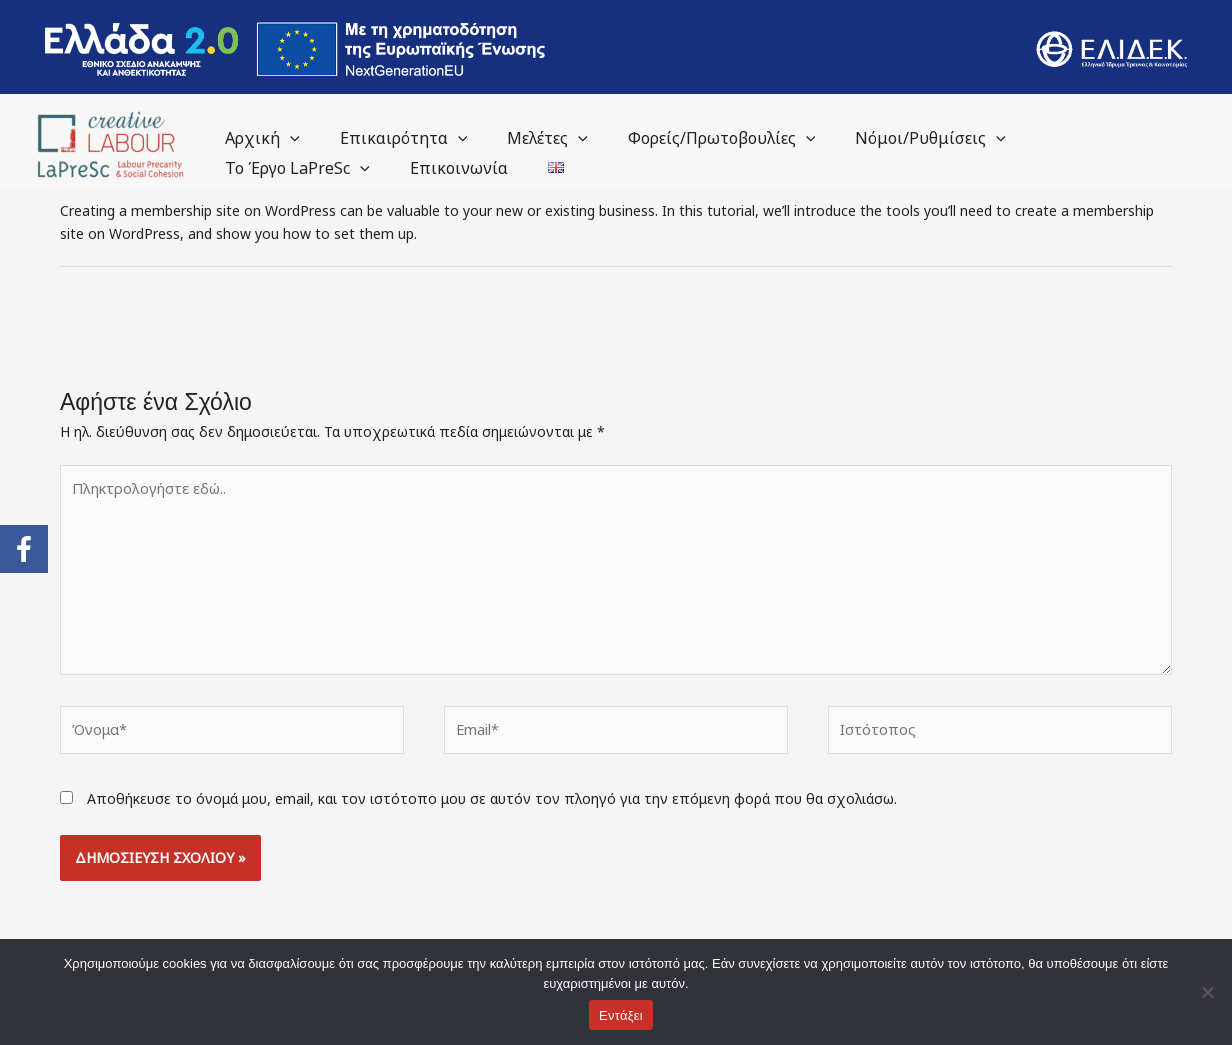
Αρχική (258, 138)
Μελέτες (527, 138)
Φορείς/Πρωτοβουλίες (694, 138)
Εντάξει (621, 1015)
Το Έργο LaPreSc (293, 168)
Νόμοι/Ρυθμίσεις (894, 138)
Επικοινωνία (447, 168)
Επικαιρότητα (392, 138)
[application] (286, 138)
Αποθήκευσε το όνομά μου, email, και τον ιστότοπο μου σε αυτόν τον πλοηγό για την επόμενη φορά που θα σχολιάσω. (492, 787)
